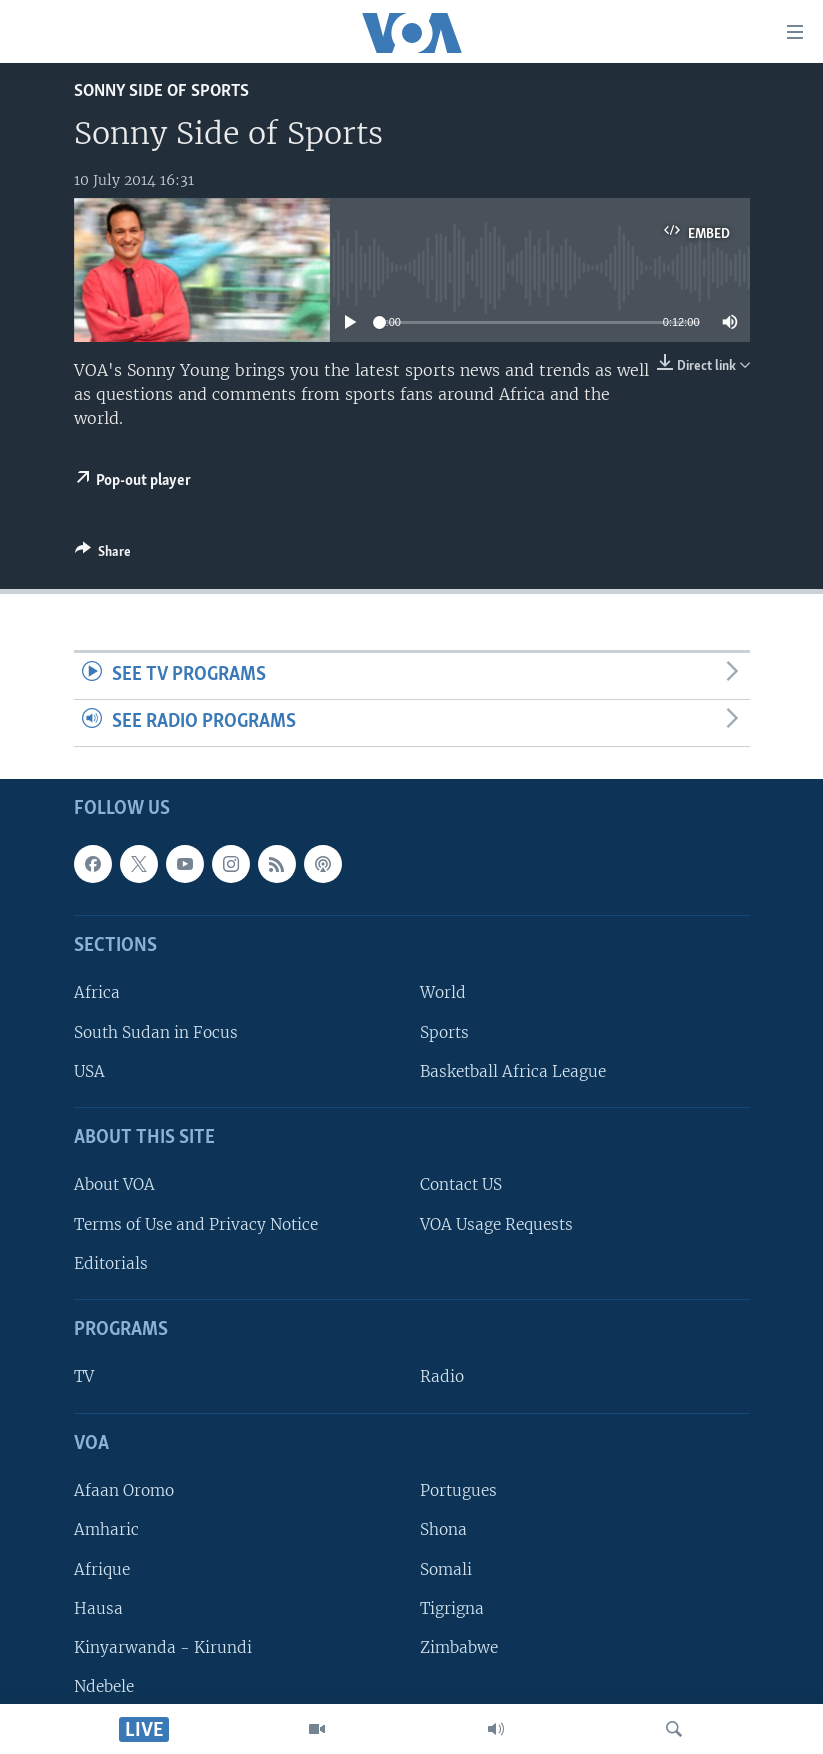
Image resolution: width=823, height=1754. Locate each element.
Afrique (102, 1568)
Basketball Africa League (513, 1070)
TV (84, 1376)
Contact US (461, 1184)
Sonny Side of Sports (161, 91)
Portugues (458, 1490)
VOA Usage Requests (496, 1223)
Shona (443, 1529)
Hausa (98, 1607)
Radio (442, 1376)
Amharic (106, 1529)
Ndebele (104, 1686)
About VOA (114, 1184)
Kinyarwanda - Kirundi (163, 1647)
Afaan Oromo (124, 1490)
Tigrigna (452, 1607)
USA (89, 1070)
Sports (444, 1031)
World (443, 992)
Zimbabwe (459, 1647)
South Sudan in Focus (156, 1031)
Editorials (111, 1262)
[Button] (103, 555)
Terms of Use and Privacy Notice (196, 1223)
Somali (446, 1568)
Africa (97, 992)
